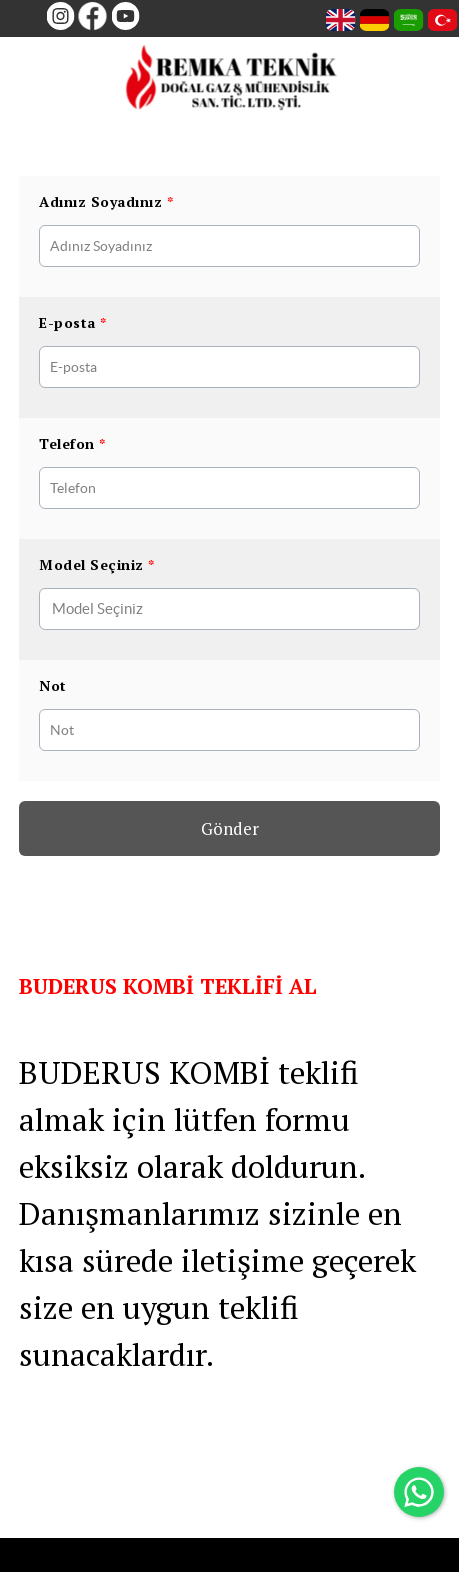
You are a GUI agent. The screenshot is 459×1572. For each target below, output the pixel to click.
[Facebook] (90, 16)
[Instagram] (57, 16)
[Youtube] (122, 16)
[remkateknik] (232, 81)
